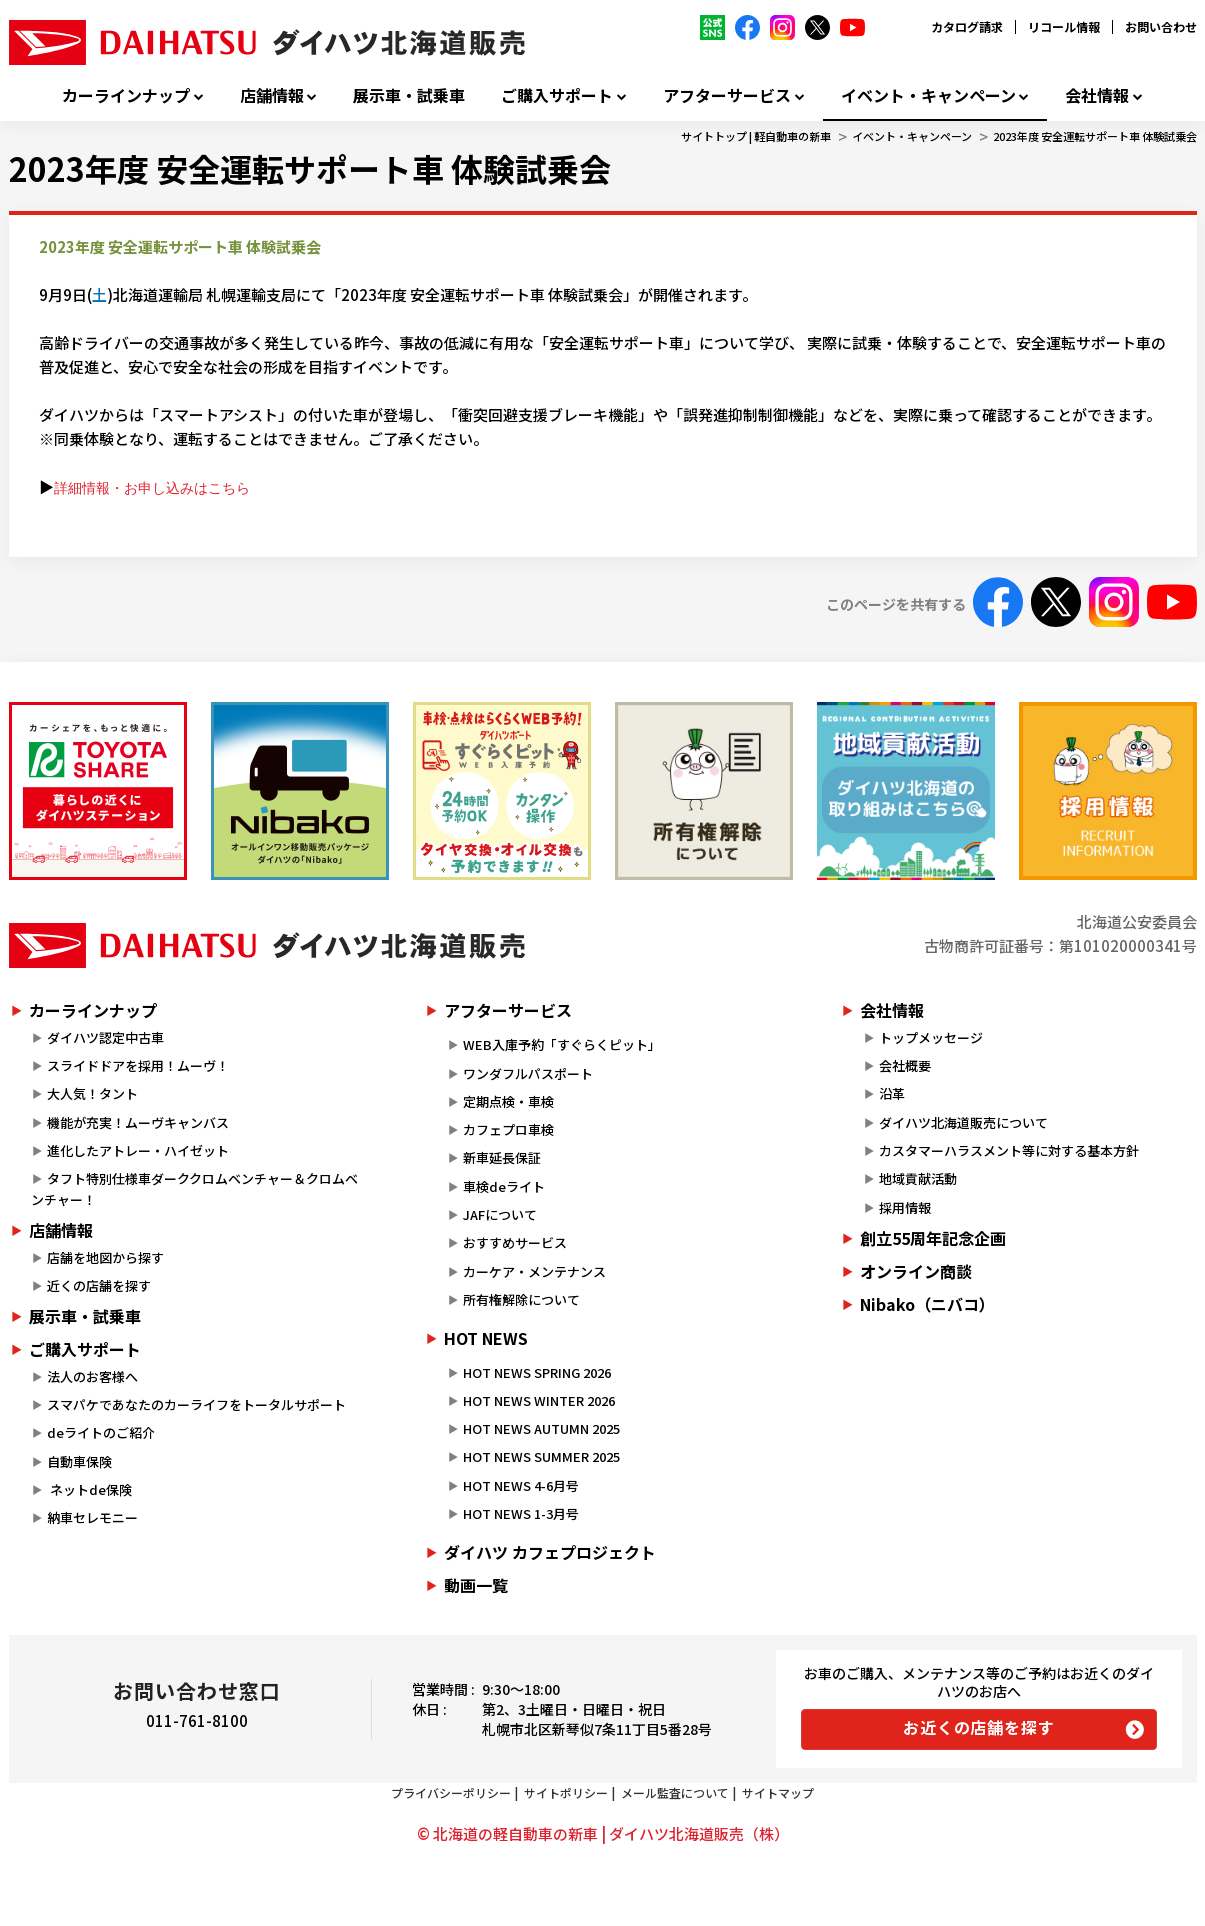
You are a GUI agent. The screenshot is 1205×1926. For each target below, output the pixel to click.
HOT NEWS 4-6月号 (521, 1485)
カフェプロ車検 (508, 1129)
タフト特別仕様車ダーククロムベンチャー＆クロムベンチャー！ (194, 1189)
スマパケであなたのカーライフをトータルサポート (196, 1404)
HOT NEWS (486, 1338)
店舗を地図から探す (105, 1257)
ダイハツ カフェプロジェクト (550, 1552)
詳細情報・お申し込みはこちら (152, 488)
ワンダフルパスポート (528, 1073)
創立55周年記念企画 (933, 1238)
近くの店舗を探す (99, 1285)
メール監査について (675, 1792)
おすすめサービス (515, 1242)
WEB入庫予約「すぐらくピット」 (562, 1044)
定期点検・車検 (508, 1101)
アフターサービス (727, 95)
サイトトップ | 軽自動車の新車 (756, 136)
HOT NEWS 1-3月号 (521, 1513)
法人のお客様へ (92, 1376)
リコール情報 (1064, 26)
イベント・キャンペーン (928, 95)
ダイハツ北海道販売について (963, 1122)
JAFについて (500, 1214)
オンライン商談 (916, 1271)
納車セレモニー (92, 1517)
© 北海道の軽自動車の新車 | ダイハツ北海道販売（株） (603, 1833)
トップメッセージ (931, 1037)
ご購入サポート (557, 95)
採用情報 (905, 1207)
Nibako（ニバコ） (927, 1304)
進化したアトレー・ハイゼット (138, 1150)
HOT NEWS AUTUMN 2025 (541, 1428)
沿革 (892, 1093)
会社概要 (905, 1065)
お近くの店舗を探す (978, 1727)
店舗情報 (272, 95)
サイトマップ (778, 1792)
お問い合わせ (1161, 26)
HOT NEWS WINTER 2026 (539, 1400)
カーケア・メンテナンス (534, 1271)
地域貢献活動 (918, 1178)
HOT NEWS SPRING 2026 (537, 1372)
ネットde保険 (89, 1489)
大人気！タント (92, 1093)
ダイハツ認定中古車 (105, 1037)
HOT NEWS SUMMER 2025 (541, 1456)
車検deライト (504, 1186)
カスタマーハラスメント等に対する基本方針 (1009, 1150)
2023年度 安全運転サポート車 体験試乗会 (1095, 136)
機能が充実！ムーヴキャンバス (138, 1122)
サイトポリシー (566, 1792)
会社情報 (1097, 95)
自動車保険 (79, 1461)
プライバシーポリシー (451, 1792)
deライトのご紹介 (101, 1432)
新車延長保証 (502, 1157)
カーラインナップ (126, 95)
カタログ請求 (967, 26)
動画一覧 (476, 1585)
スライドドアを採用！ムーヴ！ (138, 1065)
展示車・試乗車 (409, 95)
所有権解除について (521, 1299)
